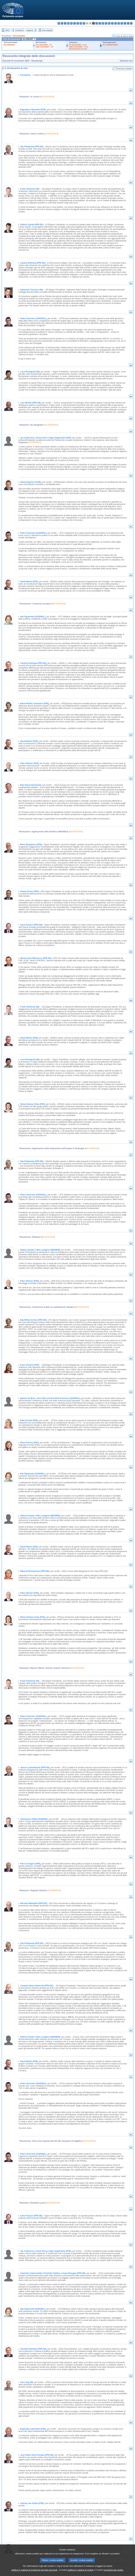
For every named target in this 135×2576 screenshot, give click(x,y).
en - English (81, 23)
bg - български (59, 23)
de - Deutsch (71, 23)
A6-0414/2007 (76, 1668)
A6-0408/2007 (51, 425)
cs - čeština (65, 23)
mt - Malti (106, 23)
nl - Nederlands (109, 23)
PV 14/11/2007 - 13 (44, 45)
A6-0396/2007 (9, 45)
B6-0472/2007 (47, 1237)
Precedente (19, 30)
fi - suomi (128, 23)
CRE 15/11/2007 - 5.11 (78, 47)
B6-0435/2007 (58, 604)
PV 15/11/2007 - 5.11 (78, 45)
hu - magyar (103, 23)
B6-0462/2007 (75, 831)
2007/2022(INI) (18, 36)
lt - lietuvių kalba (100, 23)
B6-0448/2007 (92, 1148)
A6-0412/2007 (47, 97)
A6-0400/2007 (52, 2203)
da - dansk (68, 23)
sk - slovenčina (122, 23)
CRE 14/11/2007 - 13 (44, 47)
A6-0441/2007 (51, 134)
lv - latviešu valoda (96, 23)
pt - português (115, 23)
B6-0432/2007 (81, 1307)
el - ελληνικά (77, 23)
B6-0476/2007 (88, 2141)
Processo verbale (124, 69)
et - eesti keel (74, 23)
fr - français (84, 23)
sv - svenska (131, 23)
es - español (62, 23)
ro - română (118, 23)
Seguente (30, 30)
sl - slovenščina (125, 23)
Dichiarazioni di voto (78, 49)
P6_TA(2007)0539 (110, 45)
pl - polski (112, 23)
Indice (7, 30)
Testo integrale (47, 30)
